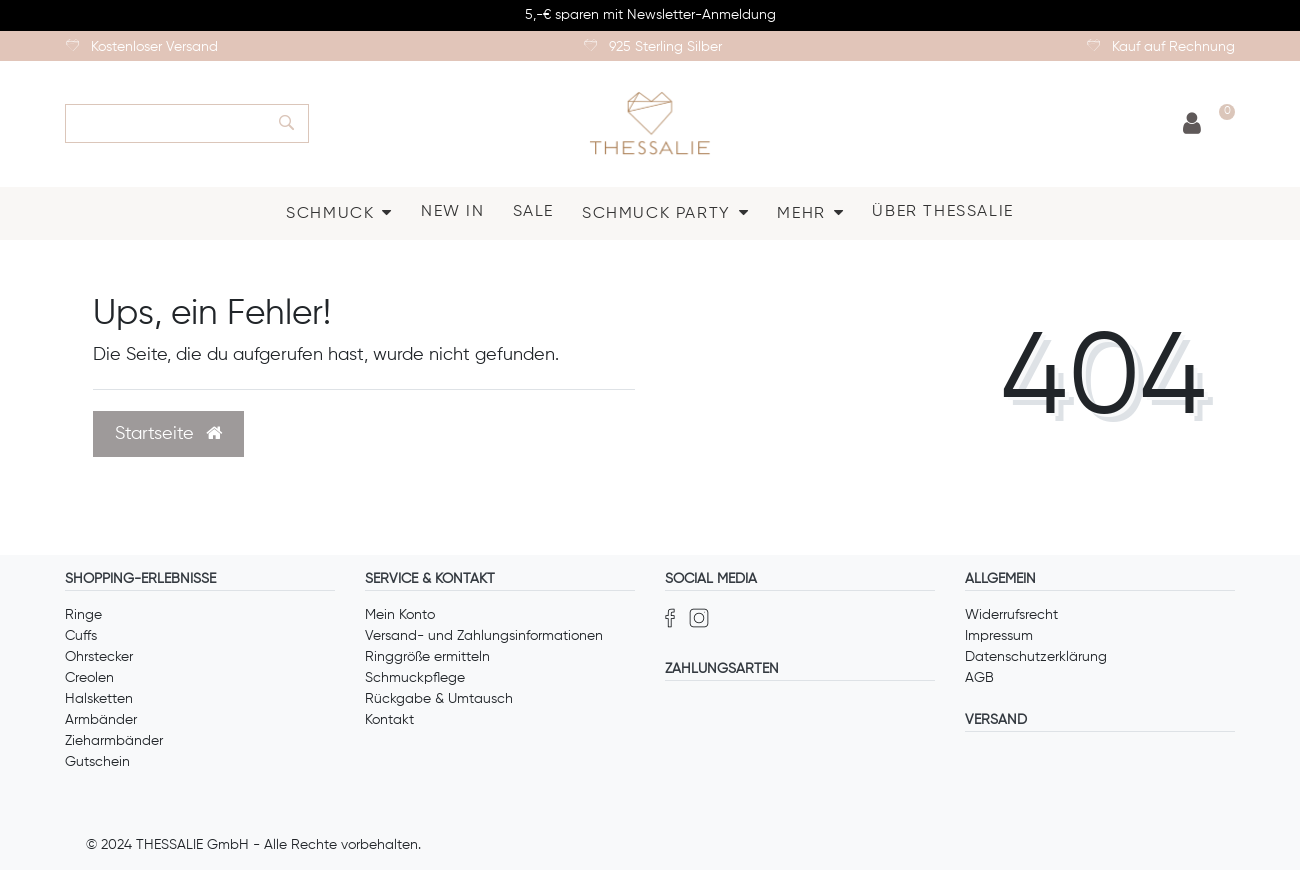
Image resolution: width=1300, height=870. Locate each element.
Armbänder (101, 720)
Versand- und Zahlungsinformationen (484, 636)
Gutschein (97, 762)
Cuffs (81, 636)
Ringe (83, 615)
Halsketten (99, 699)
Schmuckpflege (415, 678)
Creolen (89, 678)
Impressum (999, 636)
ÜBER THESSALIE (942, 212)
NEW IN (453, 212)
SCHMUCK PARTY (656, 214)
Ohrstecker (99, 657)
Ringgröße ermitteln (427, 657)
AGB (979, 678)
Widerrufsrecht (1011, 615)
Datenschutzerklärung (1036, 657)
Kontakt (389, 720)
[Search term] (165, 123)
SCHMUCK (330, 214)
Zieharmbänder (114, 741)
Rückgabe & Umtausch (439, 699)
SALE (533, 212)
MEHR (801, 214)
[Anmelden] (1192, 124)
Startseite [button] (168, 434)
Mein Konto (400, 615)
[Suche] (287, 123)
